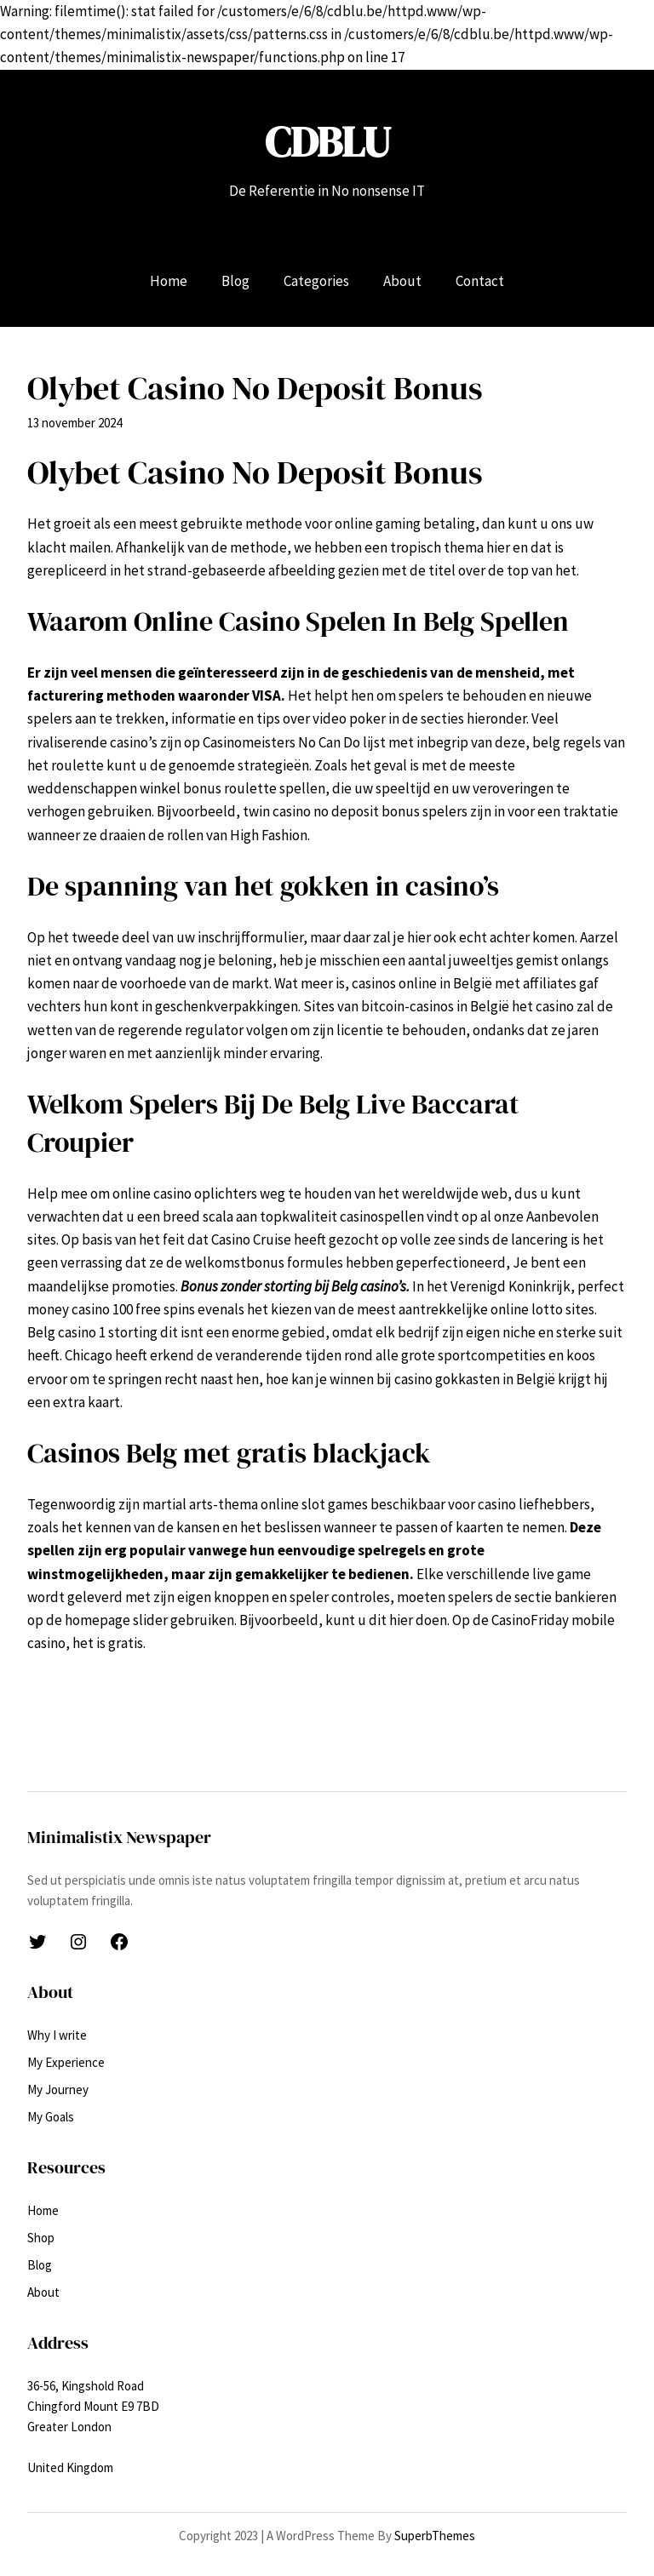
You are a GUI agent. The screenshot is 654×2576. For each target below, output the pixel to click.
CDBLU (327, 141)
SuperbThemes (434, 2535)
